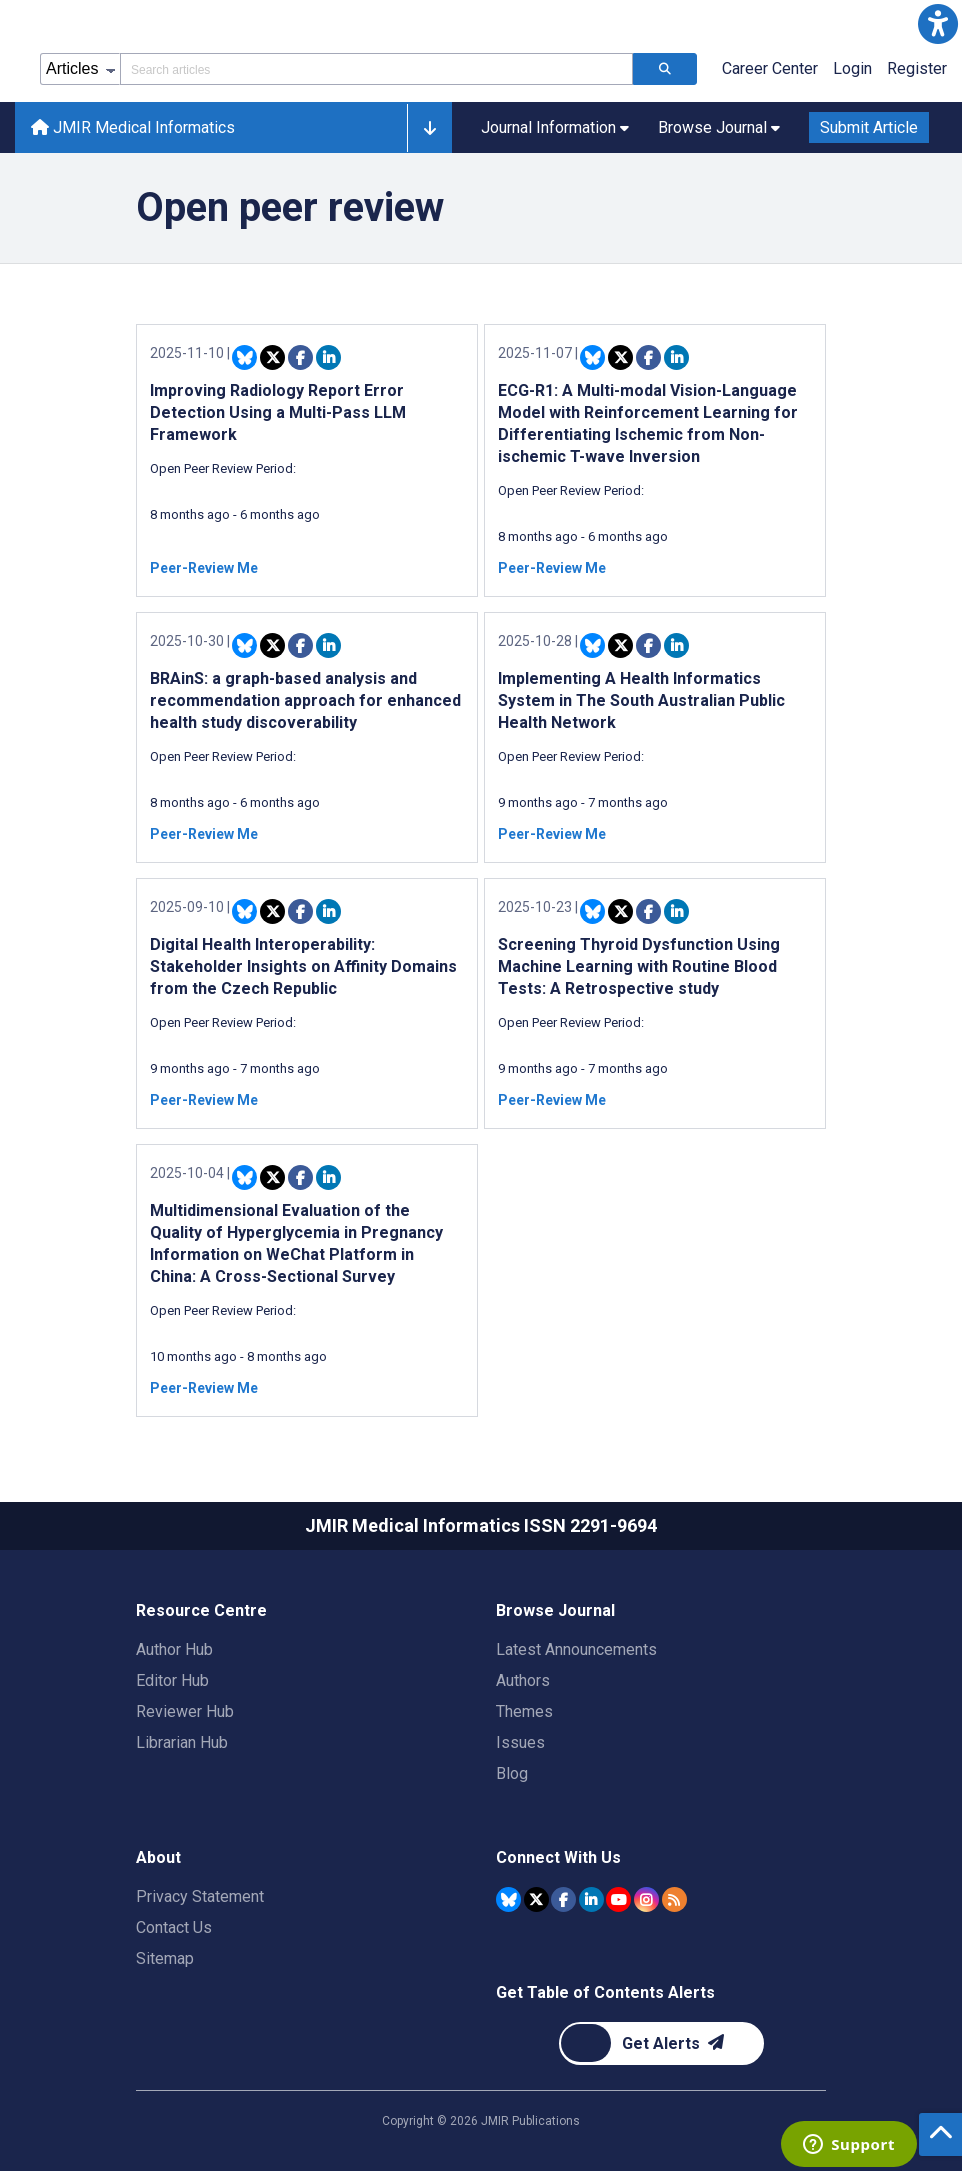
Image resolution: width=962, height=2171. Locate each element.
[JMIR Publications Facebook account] (563, 1899)
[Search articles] (665, 69)
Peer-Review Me (204, 568)
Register (917, 68)
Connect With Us (558, 1857)
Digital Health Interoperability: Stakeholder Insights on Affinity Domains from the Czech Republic (303, 966)
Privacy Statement (200, 1896)
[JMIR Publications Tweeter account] (536, 1899)
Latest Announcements (576, 1649)
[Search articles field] (376, 69)
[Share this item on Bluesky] (244, 357)
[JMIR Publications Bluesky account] (508, 1899)
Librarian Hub (182, 1742)
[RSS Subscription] (674, 1899)
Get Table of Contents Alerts (605, 1992)
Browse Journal (555, 1610)
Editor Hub (172, 1680)
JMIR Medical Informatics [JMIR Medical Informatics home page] (133, 127)
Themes (524, 1711)
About (158, 1857)
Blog (512, 1773)
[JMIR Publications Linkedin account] (591, 1899)
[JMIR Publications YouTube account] (618, 1899)
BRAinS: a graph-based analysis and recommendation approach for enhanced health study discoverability (305, 700)
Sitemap (165, 1958)
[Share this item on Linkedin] (328, 357)
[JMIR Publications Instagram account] (646, 1899)
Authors (523, 1680)
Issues (520, 1742)
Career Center (770, 68)
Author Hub (174, 1649)
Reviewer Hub (185, 1711)
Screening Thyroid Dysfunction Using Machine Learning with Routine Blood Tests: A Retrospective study (639, 966)
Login (852, 68)
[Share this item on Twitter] (272, 357)
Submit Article (869, 127)
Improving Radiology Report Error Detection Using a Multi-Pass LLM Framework (278, 412)
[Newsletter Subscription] (661, 2043)
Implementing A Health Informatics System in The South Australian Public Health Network (641, 700)
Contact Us (174, 1927)
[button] (938, 24)
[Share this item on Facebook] (300, 357)
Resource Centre (201, 1610)
